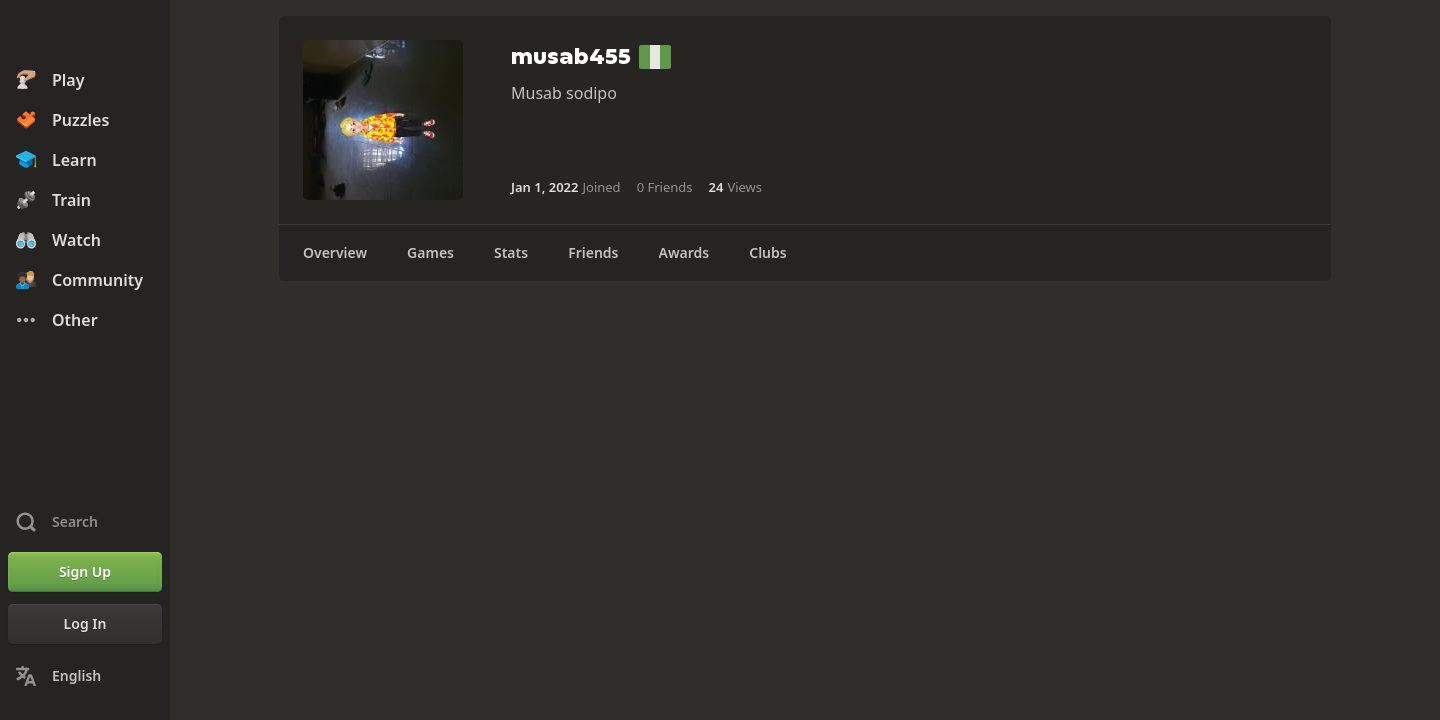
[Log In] (85, 624)
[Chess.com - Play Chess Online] (85, 34)
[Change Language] (85, 676)
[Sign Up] (85, 572)
